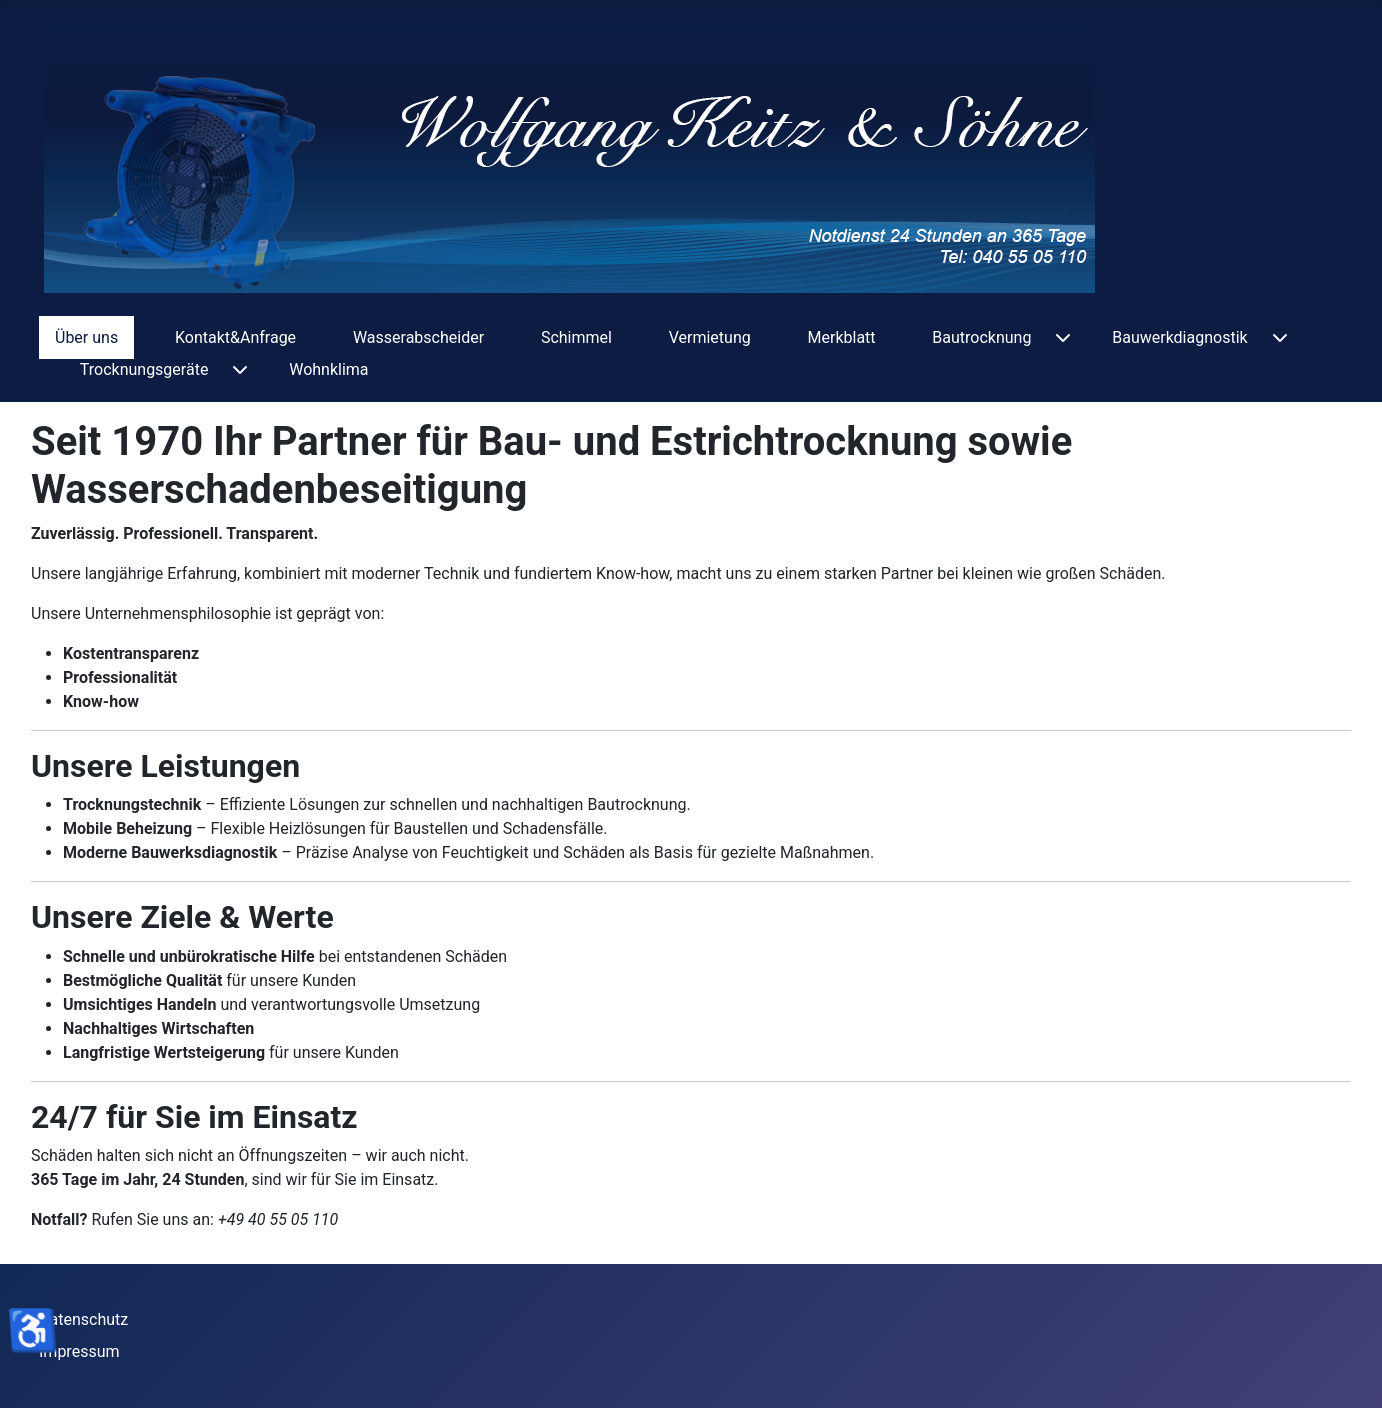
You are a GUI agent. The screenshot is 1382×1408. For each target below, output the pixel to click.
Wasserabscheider (418, 337)
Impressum (79, 1351)
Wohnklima (328, 369)
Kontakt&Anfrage (235, 337)
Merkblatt (842, 337)
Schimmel (576, 337)
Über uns (86, 337)
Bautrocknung (981, 337)
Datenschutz (83, 1319)
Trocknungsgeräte (144, 369)
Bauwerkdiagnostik (1179, 337)
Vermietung (710, 337)
